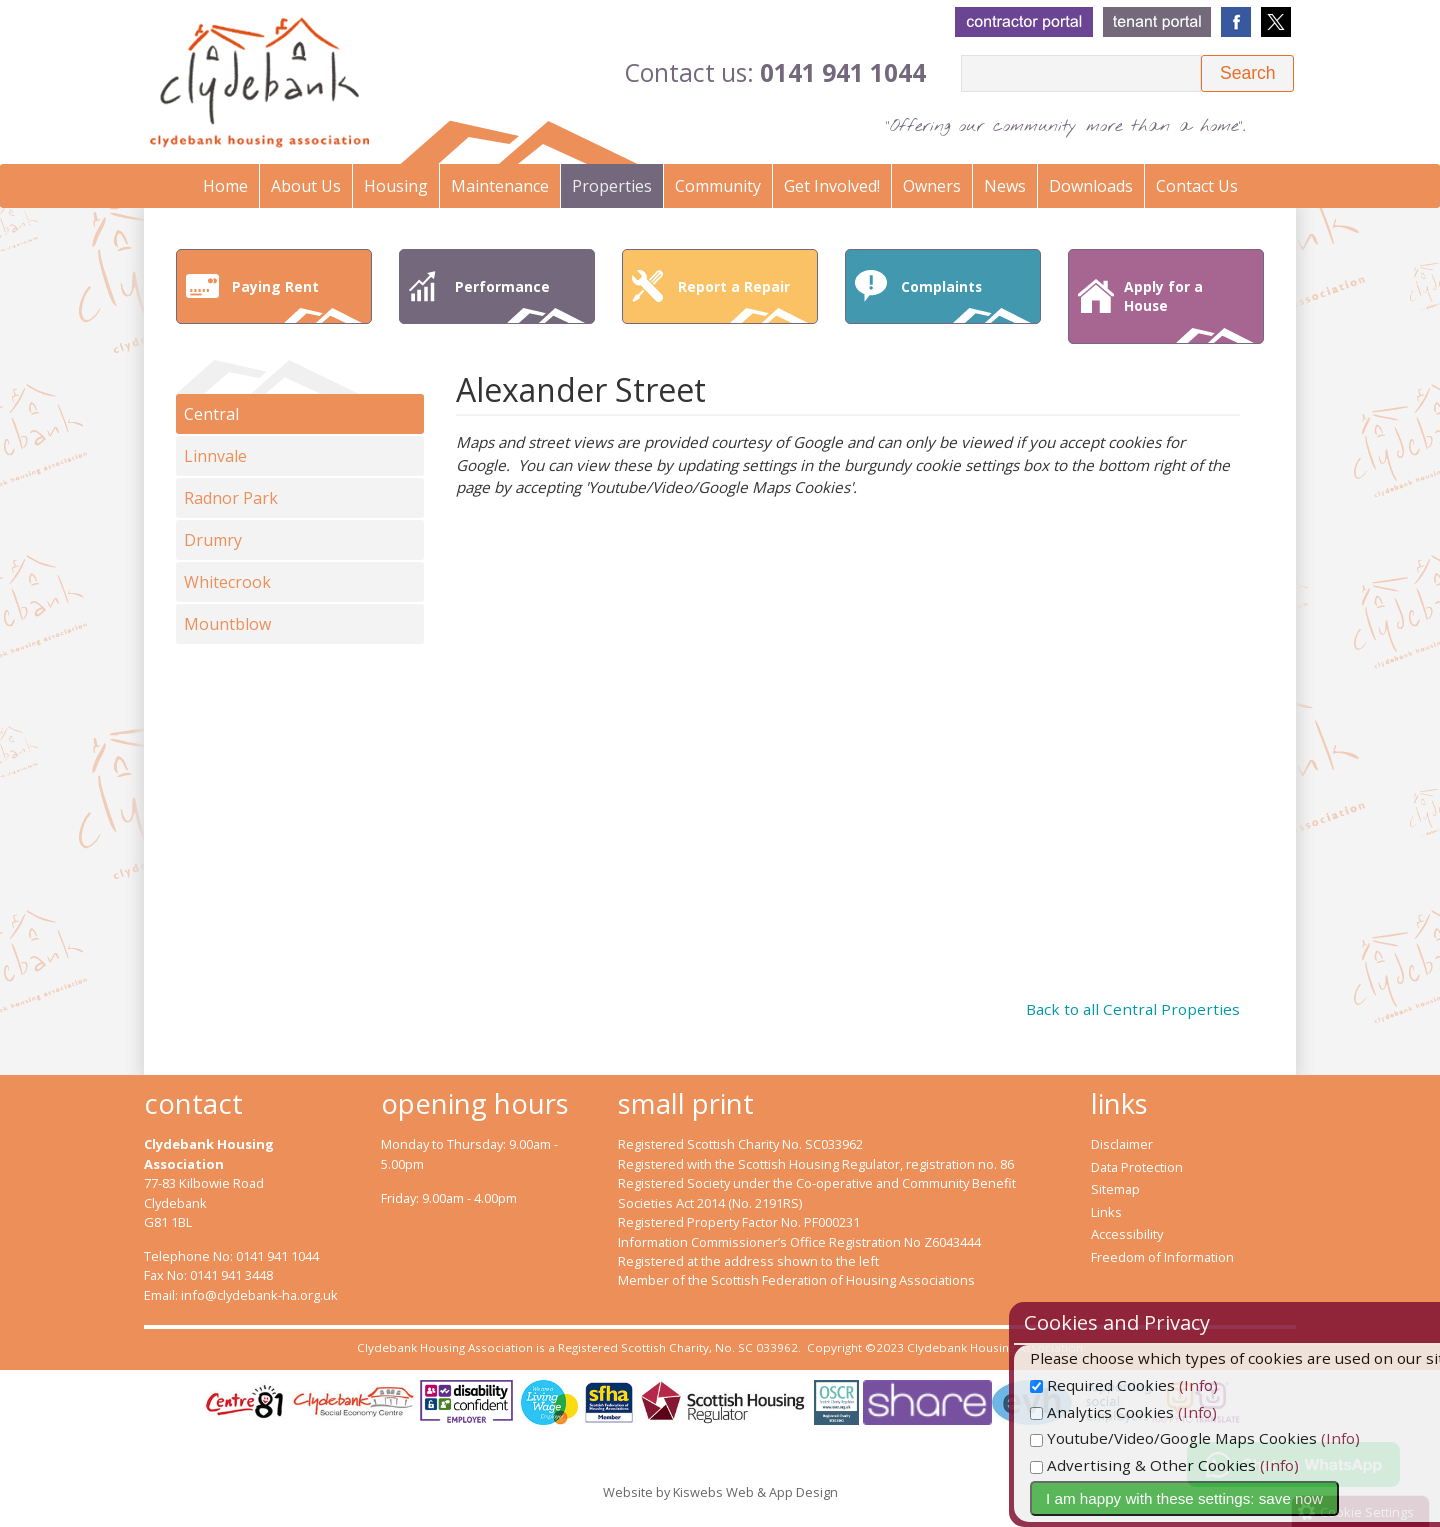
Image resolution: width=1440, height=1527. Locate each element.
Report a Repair (743, 300)
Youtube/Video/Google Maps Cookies (1220, 1438)
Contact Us (1197, 186)
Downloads (1091, 186)
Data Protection (1137, 1167)
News (1005, 186)
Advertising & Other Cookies (1190, 1465)
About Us (306, 186)
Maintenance (500, 186)
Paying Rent (297, 300)
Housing (396, 186)
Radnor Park (231, 498)
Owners (932, 186)
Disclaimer (1122, 1144)
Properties (612, 186)
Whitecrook (227, 582)
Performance (520, 300)
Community (718, 186)
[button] (1247, 73)
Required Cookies (1149, 1385)
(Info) (1245, 1385)
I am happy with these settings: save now (1231, 1498)
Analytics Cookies (1149, 1412)
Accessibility (1127, 1234)
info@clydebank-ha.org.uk (259, 1295)
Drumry (213, 540)
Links (1106, 1212)
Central (211, 414)
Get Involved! (832, 186)
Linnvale (215, 456)
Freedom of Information (1162, 1257)
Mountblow (227, 624)
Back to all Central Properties (1133, 1009)
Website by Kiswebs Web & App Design (720, 1492)
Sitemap (1115, 1189)
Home (225, 186)
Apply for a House (1189, 310)
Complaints (966, 300)
